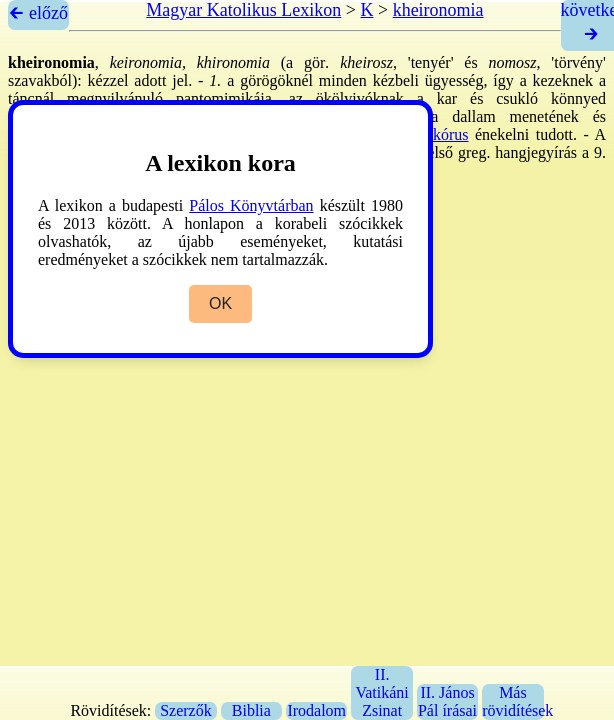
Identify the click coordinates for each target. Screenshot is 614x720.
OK (220, 303)
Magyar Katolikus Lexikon (243, 10)
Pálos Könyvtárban (251, 205)
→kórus (443, 134)
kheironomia (438, 10)
